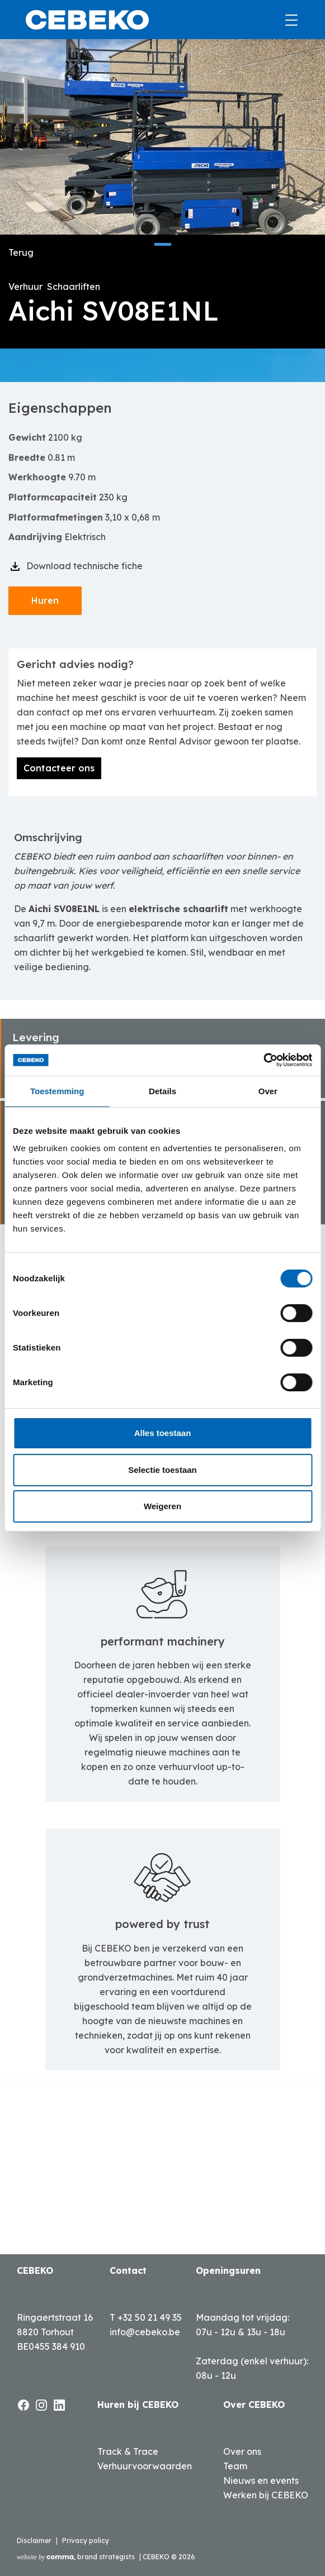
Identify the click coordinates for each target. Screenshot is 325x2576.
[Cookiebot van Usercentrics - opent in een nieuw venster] (263, 1060)
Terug (21, 252)
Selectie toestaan (162, 1470)
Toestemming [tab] (57, 1091)
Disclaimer (34, 2540)
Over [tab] (267, 1091)
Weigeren (162, 1506)
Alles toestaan (162, 1433)
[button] (162, 244)
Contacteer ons (59, 768)
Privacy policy (85, 2540)
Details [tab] (162, 1091)
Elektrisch (85, 536)
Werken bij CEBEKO (265, 2495)
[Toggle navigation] (287, 19)
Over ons (242, 2451)
